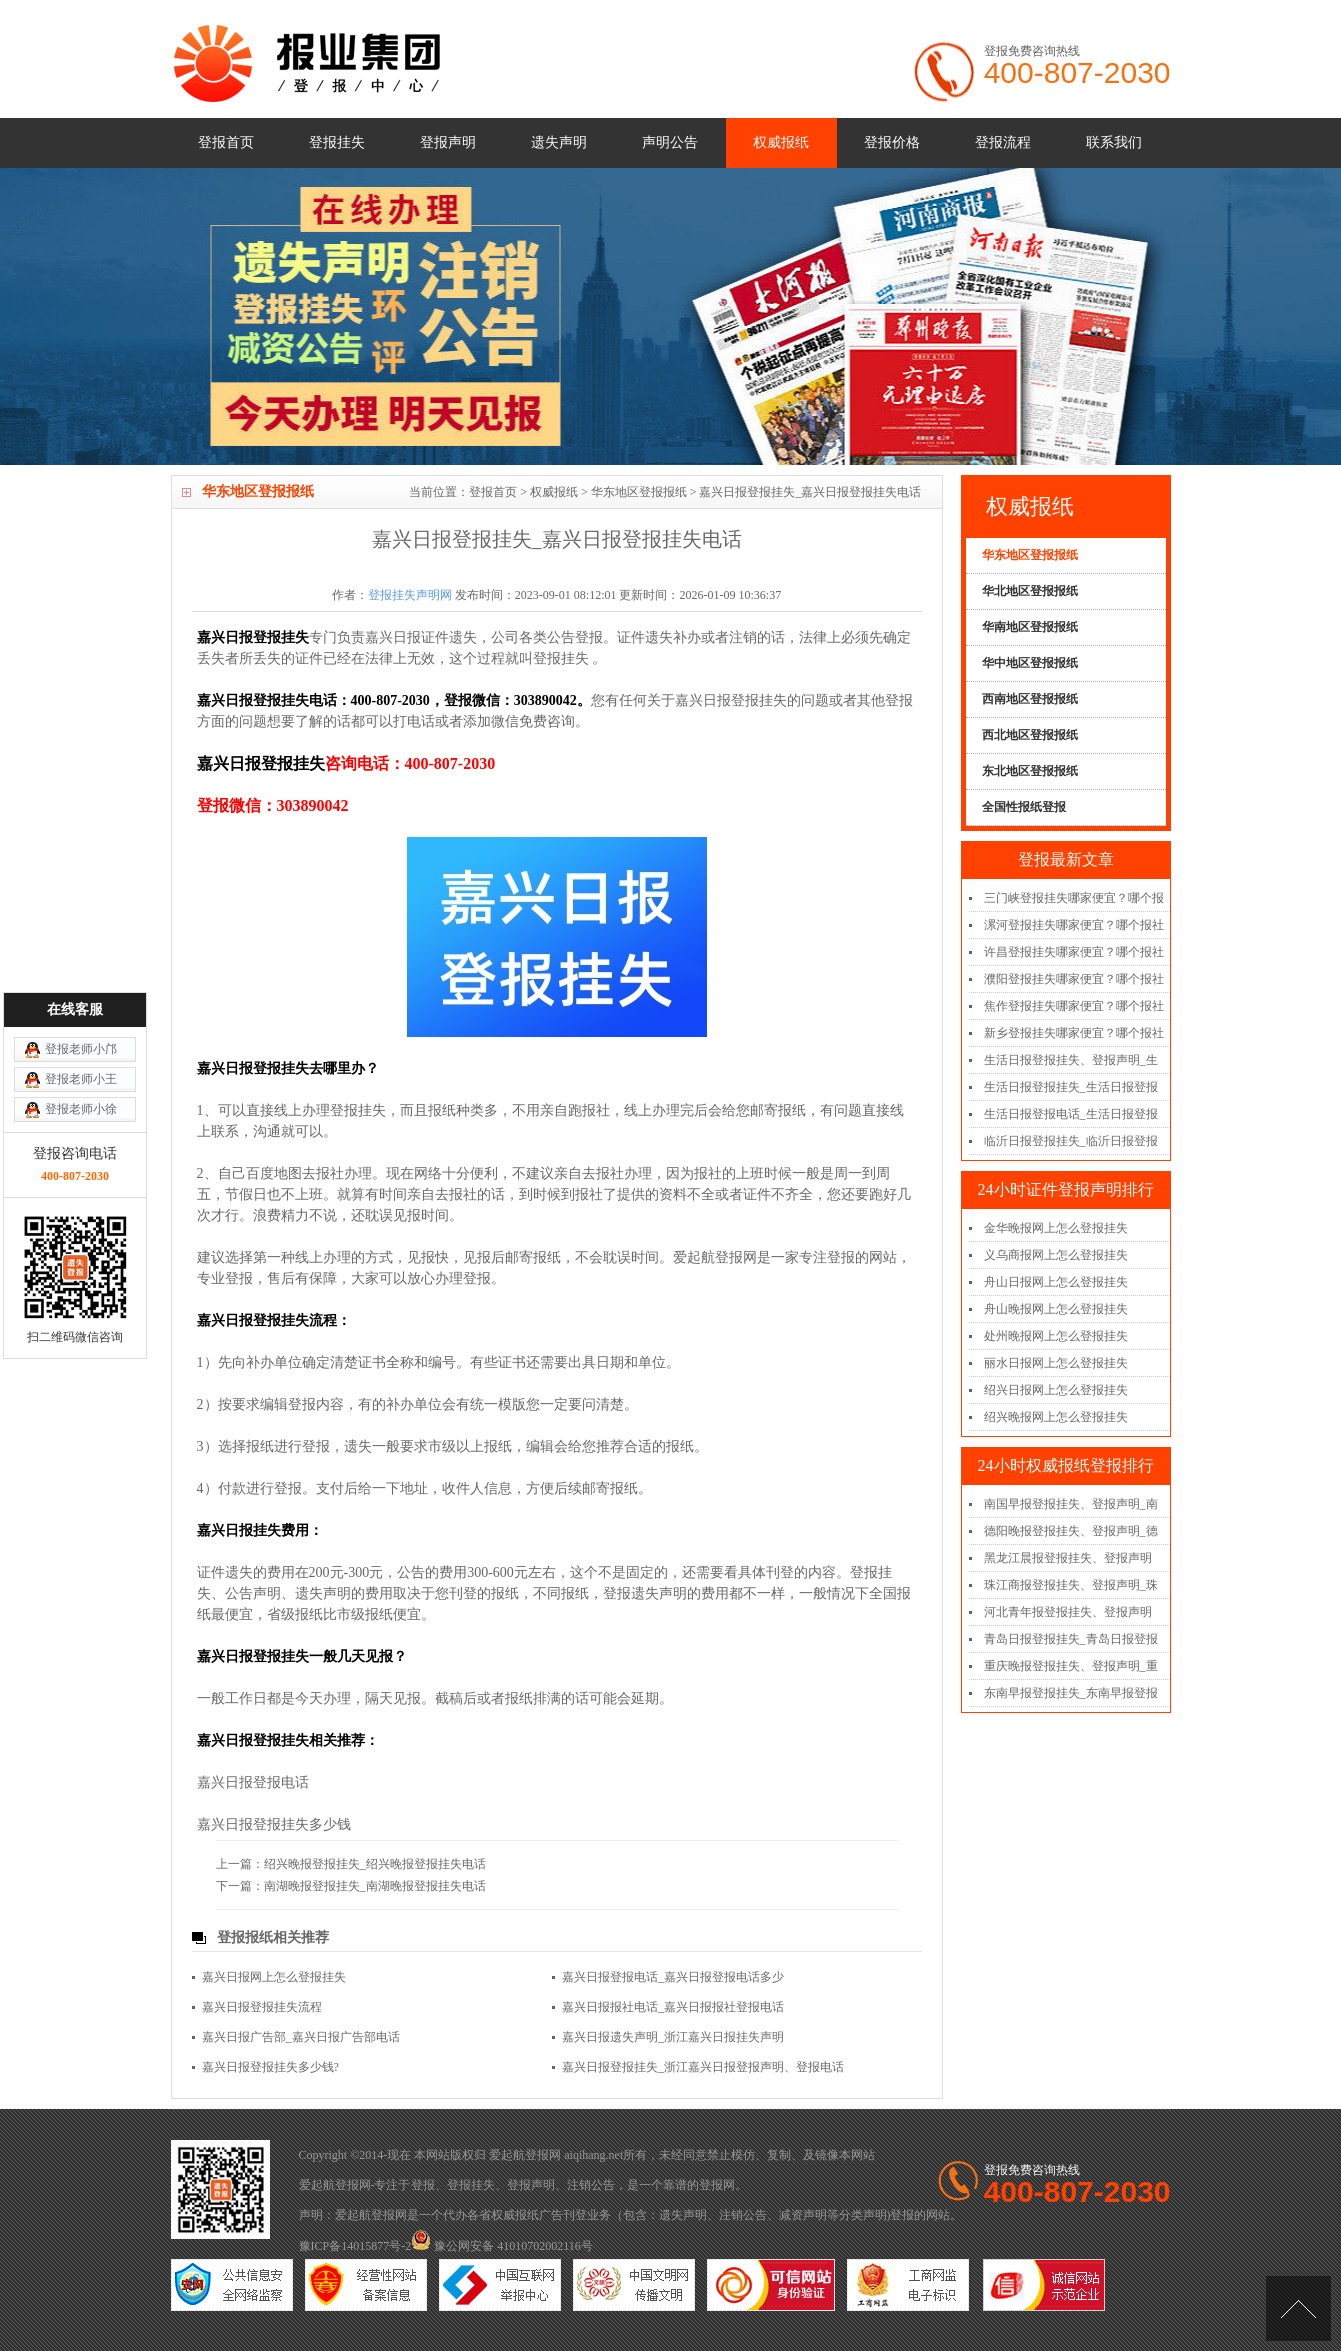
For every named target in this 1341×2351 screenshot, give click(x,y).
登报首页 (226, 142)
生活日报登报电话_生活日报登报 (1071, 1114)
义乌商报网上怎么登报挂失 (1056, 1255)
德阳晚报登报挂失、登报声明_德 (1071, 1531)
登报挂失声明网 (410, 595)
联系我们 (1114, 142)
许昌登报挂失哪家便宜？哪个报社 (1074, 952)
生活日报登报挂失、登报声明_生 (1071, 1060)
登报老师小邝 (81, 898)
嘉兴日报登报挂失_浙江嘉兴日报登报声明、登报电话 (703, 2067)
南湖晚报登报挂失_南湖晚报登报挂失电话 (375, 1886)
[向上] (1298, 2308)
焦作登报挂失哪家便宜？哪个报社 (1074, 1006)
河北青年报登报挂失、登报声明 (1068, 1612)
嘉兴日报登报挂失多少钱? (270, 2067)
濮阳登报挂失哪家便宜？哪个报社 (1074, 979)
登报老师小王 (81, 928)
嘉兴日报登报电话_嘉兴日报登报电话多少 (673, 1977)
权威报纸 (781, 142)
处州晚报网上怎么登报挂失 (1056, 1336)
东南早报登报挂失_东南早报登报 (1071, 1693)
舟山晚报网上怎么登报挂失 (1056, 1309)
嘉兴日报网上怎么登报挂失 (274, 1977)
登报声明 (448, 142)
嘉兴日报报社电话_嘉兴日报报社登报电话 (673, 2007)
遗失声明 (559, 142)
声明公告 (670, 142)
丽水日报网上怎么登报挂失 (1056, 1363)
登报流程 (1003, 142)
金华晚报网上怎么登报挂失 (1056, 1228)
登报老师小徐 (81, 958)
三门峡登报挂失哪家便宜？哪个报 (1074, 898)
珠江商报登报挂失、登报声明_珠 (1071, 1585)
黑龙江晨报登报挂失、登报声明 (1068, 1558)
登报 (423, 2185)
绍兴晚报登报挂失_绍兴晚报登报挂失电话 (375, 1864)
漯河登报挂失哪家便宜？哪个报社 (1074, 925)
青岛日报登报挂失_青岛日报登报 (1071, 1639)
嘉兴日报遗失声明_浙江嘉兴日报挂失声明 (673, 2037)
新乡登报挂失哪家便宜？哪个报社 (1074, 1033)
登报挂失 (337, 142)
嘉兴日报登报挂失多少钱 (274, 1824)
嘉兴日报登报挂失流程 (262, 2007)
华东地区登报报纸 (639, 492)
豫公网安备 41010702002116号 (502, 2246)
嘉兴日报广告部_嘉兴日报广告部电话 (301, 2037)
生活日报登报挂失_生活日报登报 (1071, 1087)
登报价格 (892, 142)
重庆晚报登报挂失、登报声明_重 (1071, 1666)
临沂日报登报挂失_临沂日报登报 (1071, 1141)
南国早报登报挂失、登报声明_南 (1071, 1504)
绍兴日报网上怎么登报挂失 (1056, 1390)
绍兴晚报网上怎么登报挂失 (1056, 1417)
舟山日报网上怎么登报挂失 (1056, 1282)
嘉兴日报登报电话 (253, 1782)
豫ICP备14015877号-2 (355, 2246)
